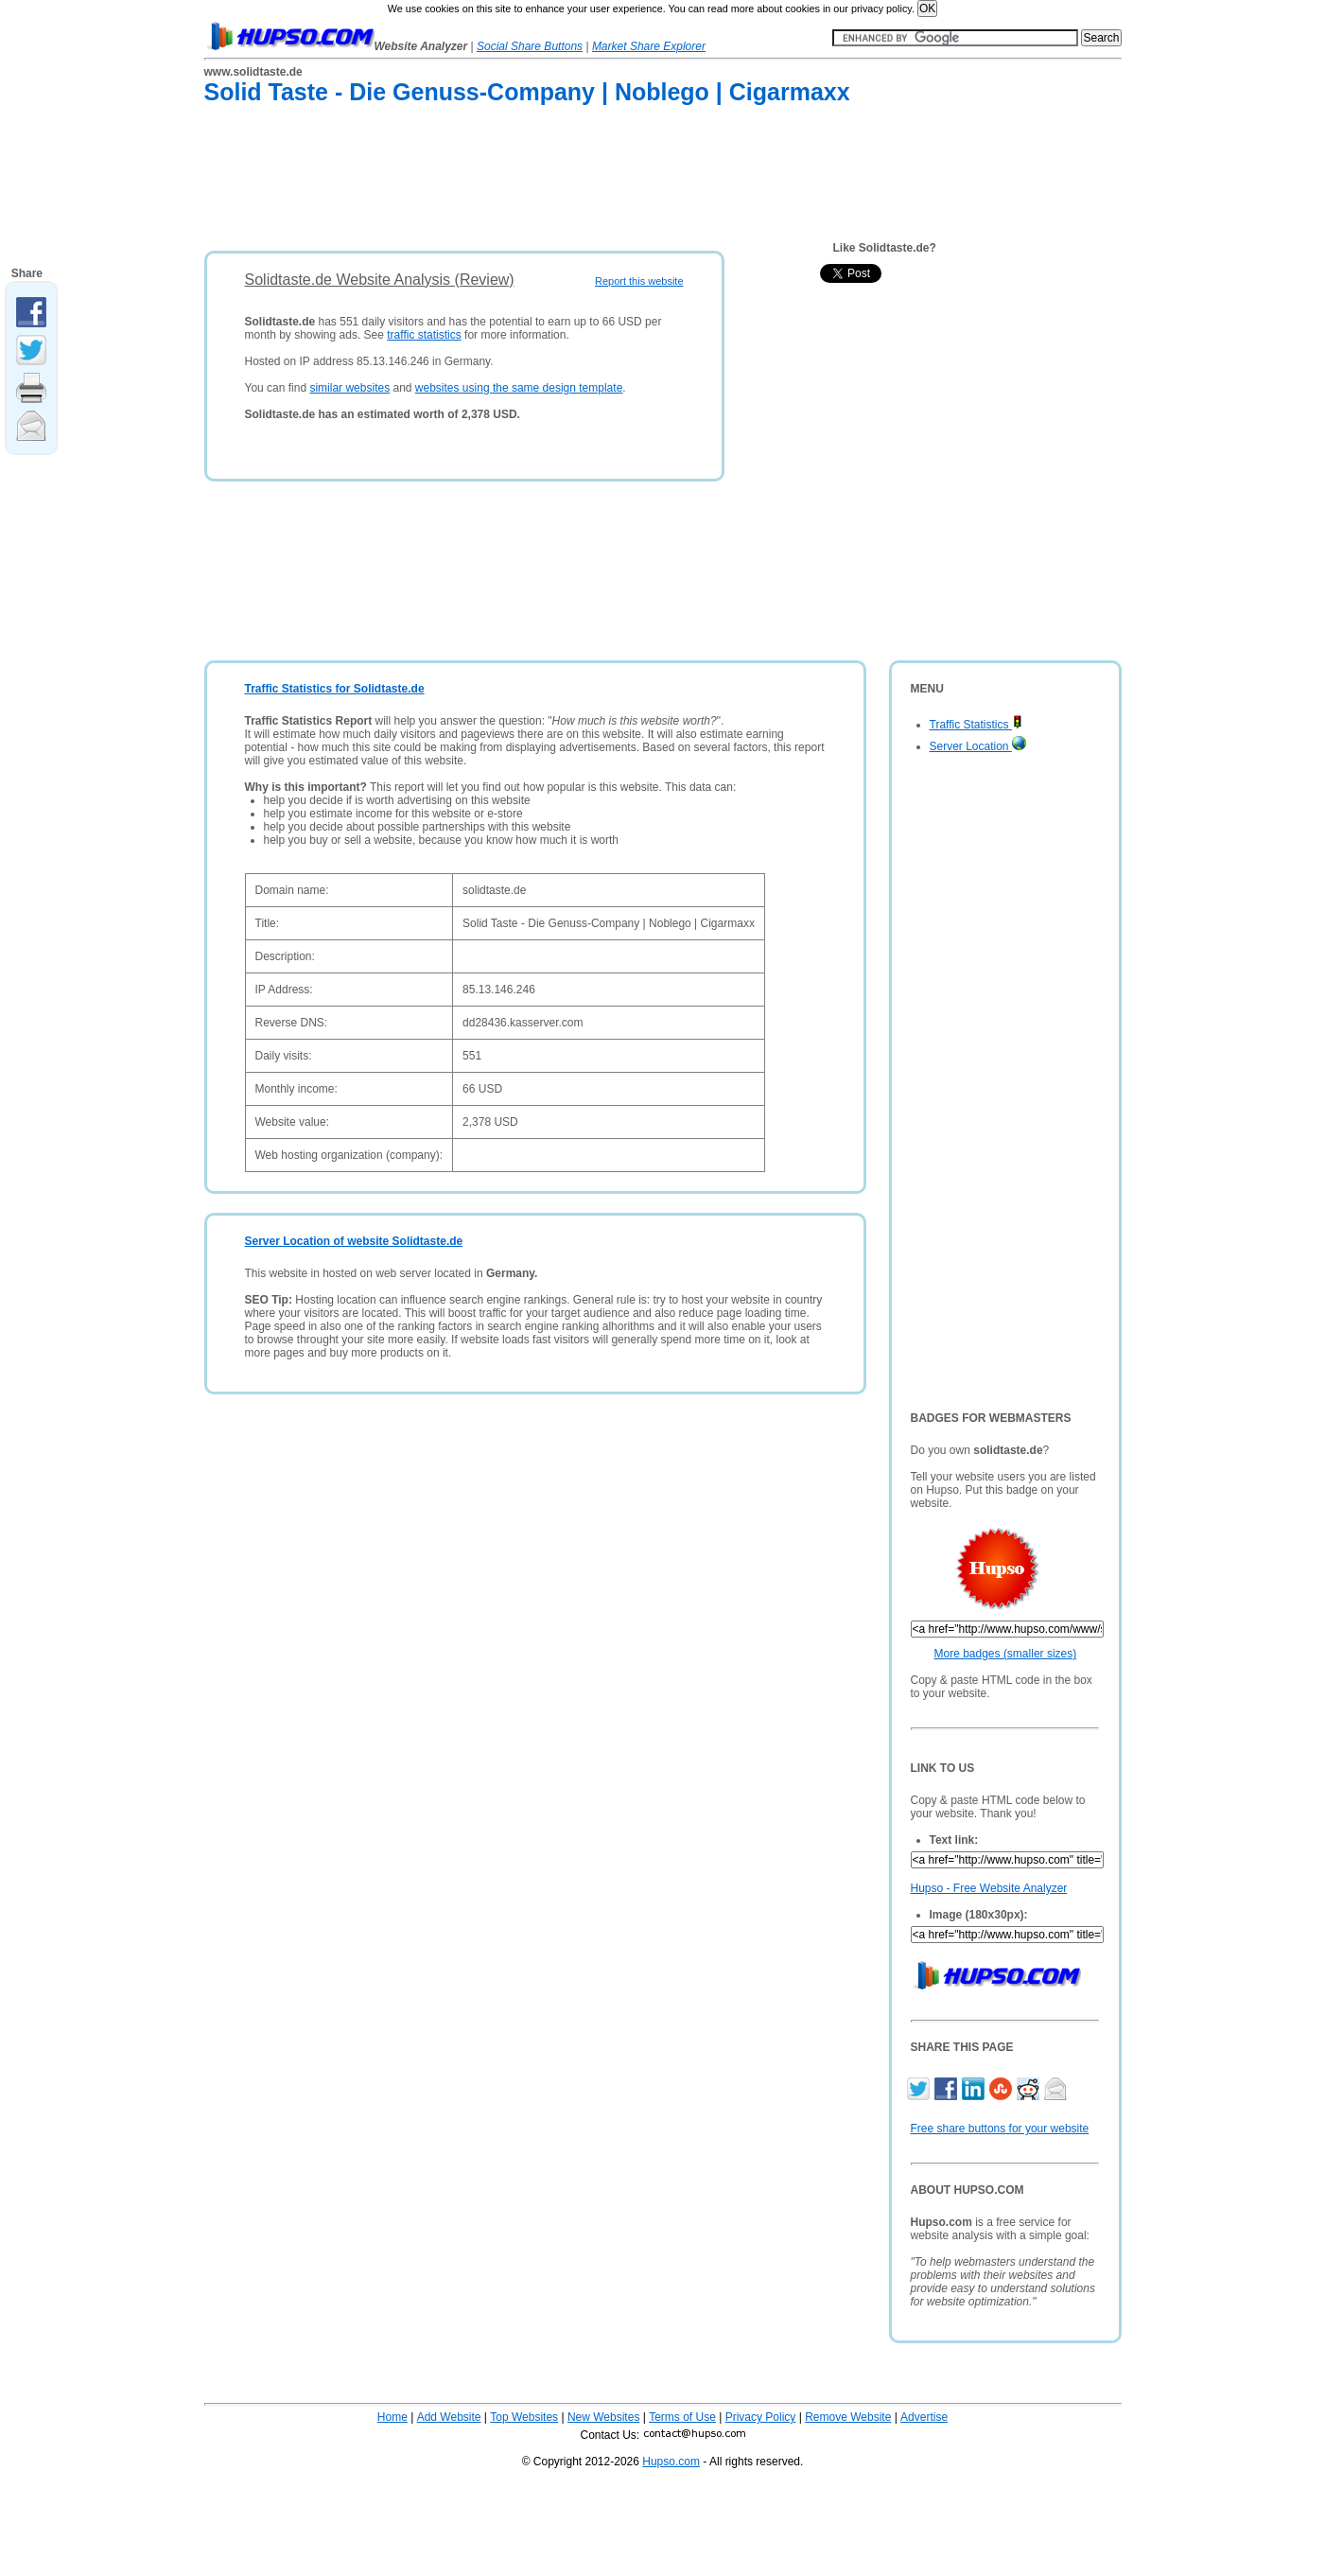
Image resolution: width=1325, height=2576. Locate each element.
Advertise (924, 2417)
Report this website (639, 281)
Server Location (978, 746)
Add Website (449, 2417)
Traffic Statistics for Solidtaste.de (335, 688)
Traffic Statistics (976, 724)
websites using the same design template (518, 387)
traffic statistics (424, 335)
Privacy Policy (760, 2417)
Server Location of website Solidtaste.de (354, 1241)
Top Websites (524, 2417)
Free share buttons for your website (1000, 2128)
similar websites (349, 387)
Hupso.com (671, 2461)
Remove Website (848, 2417)
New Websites (603, 2417)
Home (392, 2417)
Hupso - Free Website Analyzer (989, 1888)
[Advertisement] (548, 181)
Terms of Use (682, 2417)
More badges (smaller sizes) (1005, 1653)
